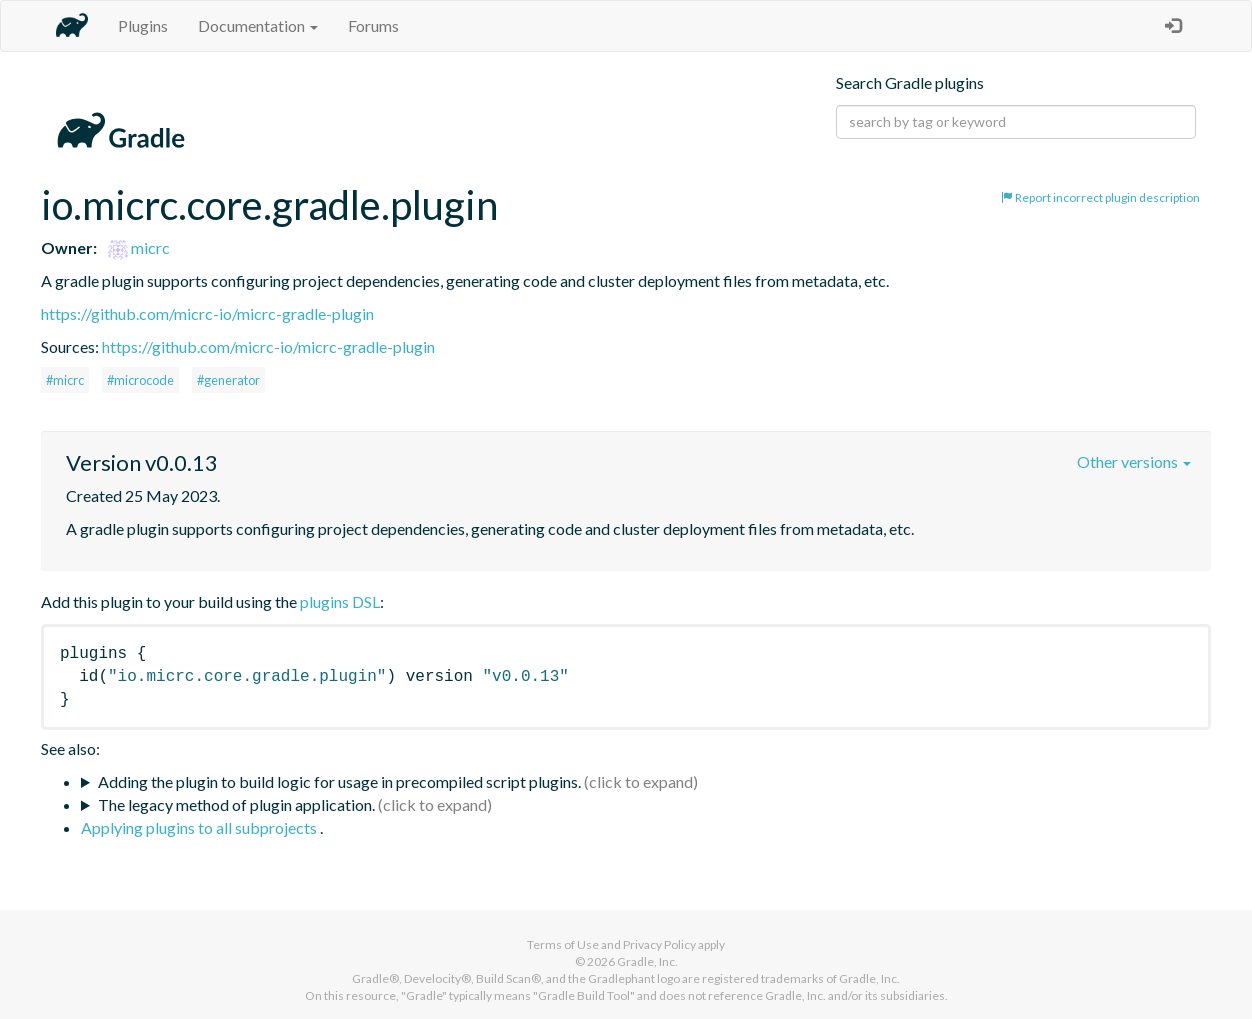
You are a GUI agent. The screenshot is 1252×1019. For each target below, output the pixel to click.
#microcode (140, 380)
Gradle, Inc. (647, 961)
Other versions (1134, 461)
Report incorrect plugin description (1100, 197)
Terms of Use (563, 944)
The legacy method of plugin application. (236, 804)
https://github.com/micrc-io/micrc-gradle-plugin (207, 313)
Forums (373, 25)
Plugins (143, 25)
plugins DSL (340, 601)
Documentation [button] (258, 25)
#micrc (65, 380)
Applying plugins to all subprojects (200, 827)
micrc (139, 247)
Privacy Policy (659, 944)
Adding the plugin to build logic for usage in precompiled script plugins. (339, 781)
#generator (228, 380)
